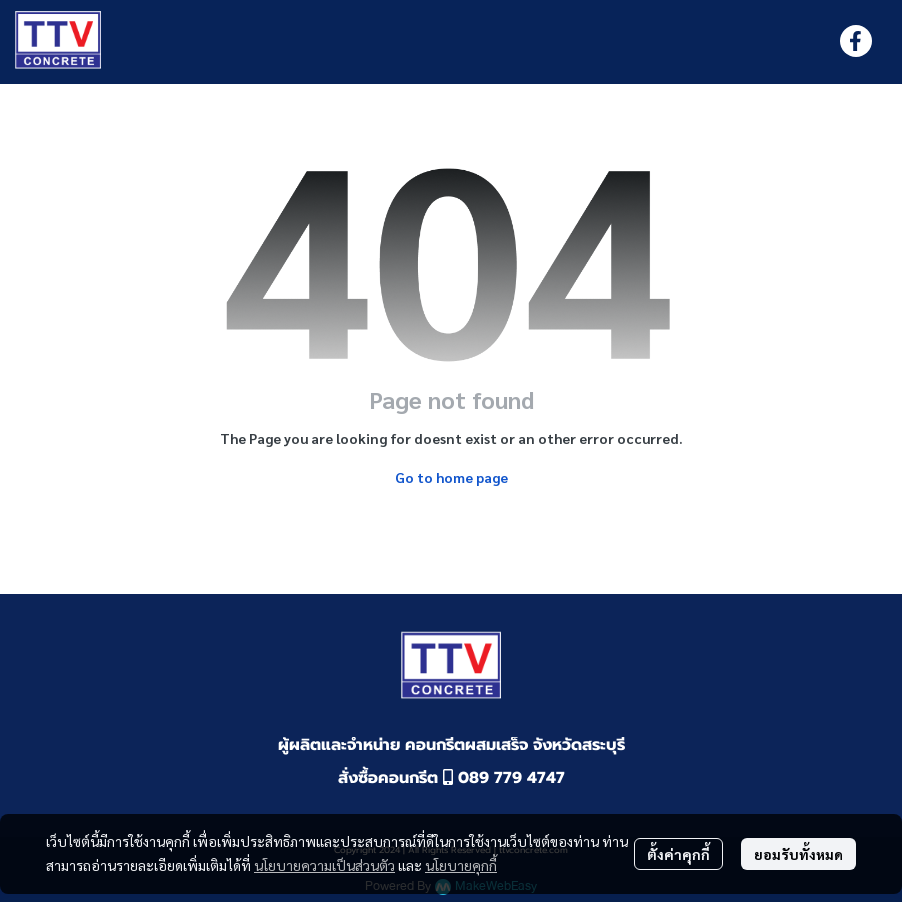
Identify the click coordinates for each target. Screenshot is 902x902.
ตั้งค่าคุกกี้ (678, 854)
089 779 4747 (504, 778)
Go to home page (451, 477)
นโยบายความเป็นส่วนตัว (324, 865)
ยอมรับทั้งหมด (798, 854)
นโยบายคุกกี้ (461, 865)
